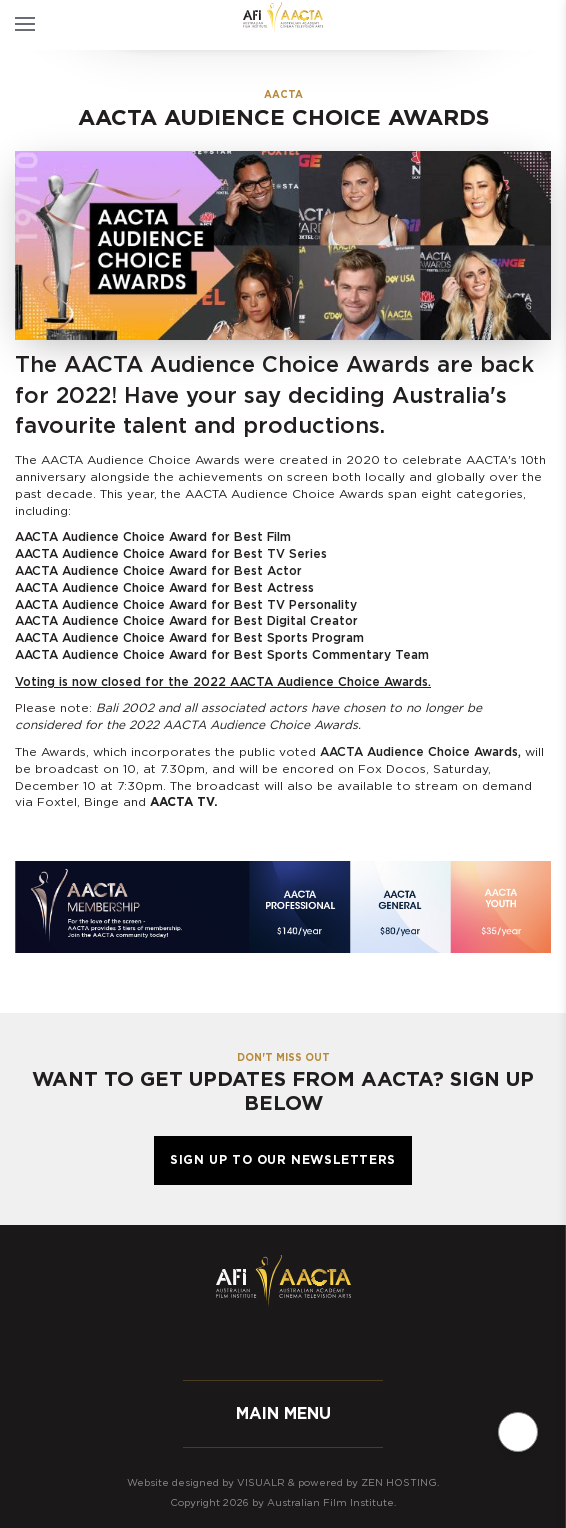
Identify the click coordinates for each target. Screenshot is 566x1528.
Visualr (261, 1483)
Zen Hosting (399, 1483)
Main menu (283, 1414)
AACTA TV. (184, 802)
